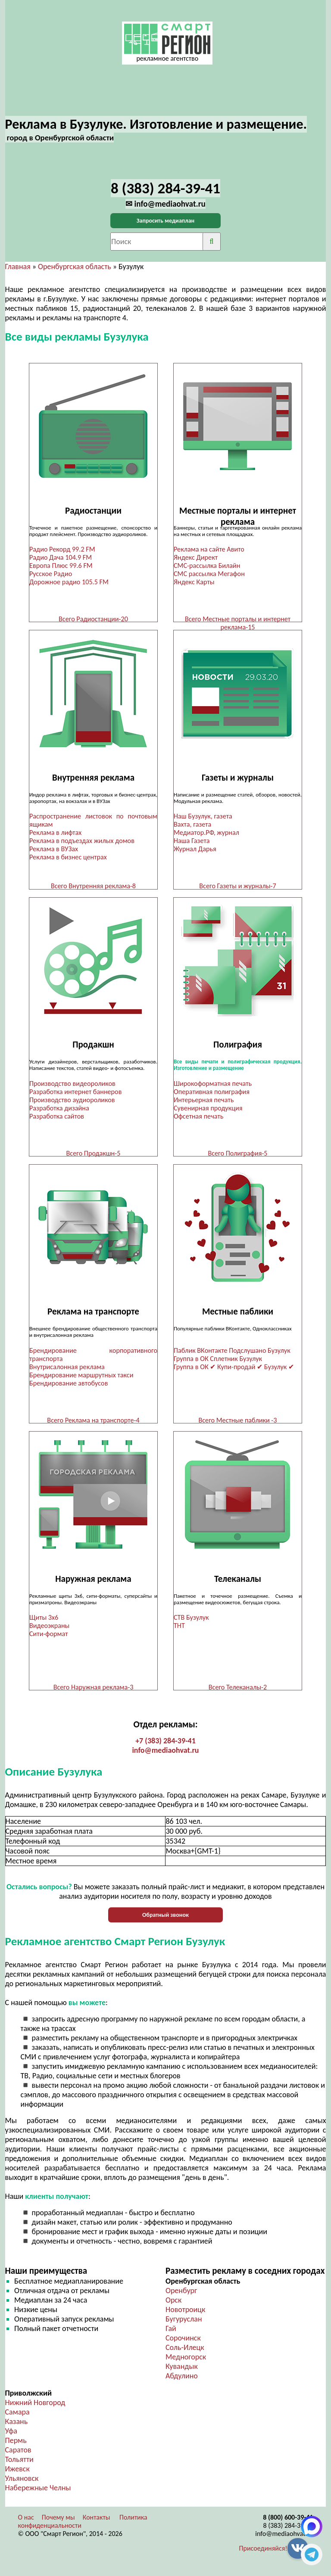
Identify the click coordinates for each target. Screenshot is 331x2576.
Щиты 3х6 (43, 1622)
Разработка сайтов (56, 1118)
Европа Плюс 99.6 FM (61, 565)
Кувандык (182, 2372)
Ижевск (17, 2475)
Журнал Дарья (195, 850)
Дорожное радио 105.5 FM (69, 582)
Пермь (16, 2446)
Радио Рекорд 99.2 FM (62, 549)
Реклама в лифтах (55, 834)
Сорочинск (183, 2344)
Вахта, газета (192, 825)
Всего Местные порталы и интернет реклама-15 (237, 623)
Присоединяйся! (263, 2554)
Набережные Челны (38, 2494)
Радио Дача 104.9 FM (60, 557)
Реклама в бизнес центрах (68, 858)
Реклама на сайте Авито (209, 549)
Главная (18, 266)
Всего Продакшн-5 (93, 1155)
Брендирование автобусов (68, 1387)
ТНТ (179, 1630)
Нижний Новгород (35, 2408)
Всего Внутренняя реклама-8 (93, 887)
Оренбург (181, 2296)
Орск (173, 2306)
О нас (26, 2523)
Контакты (96, 2523)
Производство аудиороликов (72, 1102)
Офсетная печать (198, 1118)
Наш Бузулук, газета (203, 817)
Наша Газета (191, 842)
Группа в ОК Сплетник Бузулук (218, 1362)
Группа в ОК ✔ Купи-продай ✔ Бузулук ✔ (234, 1370)
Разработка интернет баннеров (75, 1094)
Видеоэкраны (49, 1630)
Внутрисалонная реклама (67, 1370)
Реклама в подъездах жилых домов (81, 842)
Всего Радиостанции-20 (93, 619)
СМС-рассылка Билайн (207, 565)
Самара (17, 2418)
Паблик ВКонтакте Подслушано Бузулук (232, 1354)
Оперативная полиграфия (212, 1094)
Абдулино (182, 2382)
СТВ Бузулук (191, 1622)
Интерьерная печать (204, 1102)
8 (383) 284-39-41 (288, 2531)
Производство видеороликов (72, 1086)
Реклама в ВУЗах (53, 850)
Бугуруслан (184, 2325)
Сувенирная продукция (208, 1110)
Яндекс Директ (196, 557)
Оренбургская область (74, 266)
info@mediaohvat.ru (165, 1756)
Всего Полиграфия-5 (237, 1155)
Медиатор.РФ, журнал (206, 834)
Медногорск (186, 2363)
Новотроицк (185, 2315)
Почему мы (58, 2523)
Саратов (18, 2456)
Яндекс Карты (194, 582)
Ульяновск (22, 2484)
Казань (16, 2427)
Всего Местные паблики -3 (237, 1424)
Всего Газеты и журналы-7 (237, 887)
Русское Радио (50, 574)
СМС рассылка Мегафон (209, 574)
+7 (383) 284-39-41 (165, 1746)
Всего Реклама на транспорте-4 (93, 1424)
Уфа (11, 2437)
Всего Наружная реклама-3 (93, 1692)
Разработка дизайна (59, 1110)
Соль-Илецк (185, 2353)
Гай (171, 2334)
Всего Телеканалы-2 (238, 1692)
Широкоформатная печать (213, 1086)
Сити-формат (48, 1638)
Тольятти (19, 2465)
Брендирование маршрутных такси (81, 1378)
